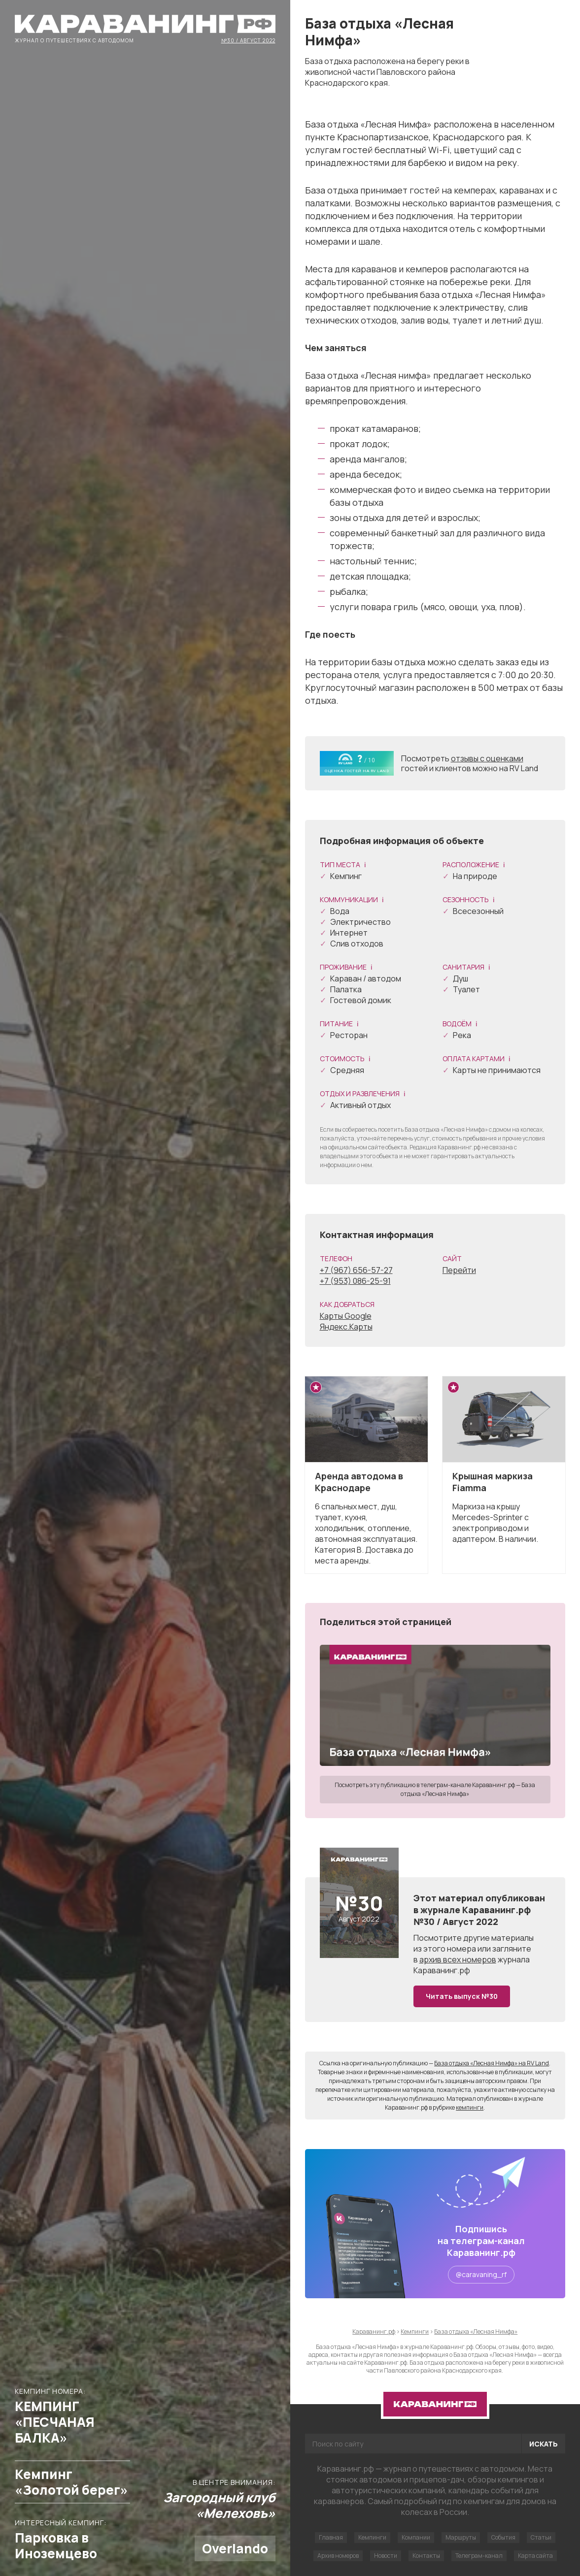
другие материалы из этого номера (473, 1943)
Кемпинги (372, 2537)
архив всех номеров (457, 1959)
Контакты (426, 2555)
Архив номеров (338, 2555)
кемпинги (469, 2107)
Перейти (459, 1270)
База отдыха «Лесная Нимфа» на (491, 2063)
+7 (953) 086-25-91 (355, 1280)
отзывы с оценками (487, 758)
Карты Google (346, 1315)
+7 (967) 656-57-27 (356, 1270)
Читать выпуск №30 (462, 1996)
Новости (385, 2555)
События (503, 2537)
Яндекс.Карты (346, 1326)
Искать (543, 2443)
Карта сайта (535, 2555)
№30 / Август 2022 (248, 40)
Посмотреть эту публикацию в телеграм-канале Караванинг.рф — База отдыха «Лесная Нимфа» (435, 1789)
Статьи (541, 2537)
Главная (331, 2537)
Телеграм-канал (479, 2555)
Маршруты (460, 2537)
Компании (416, 2537)
